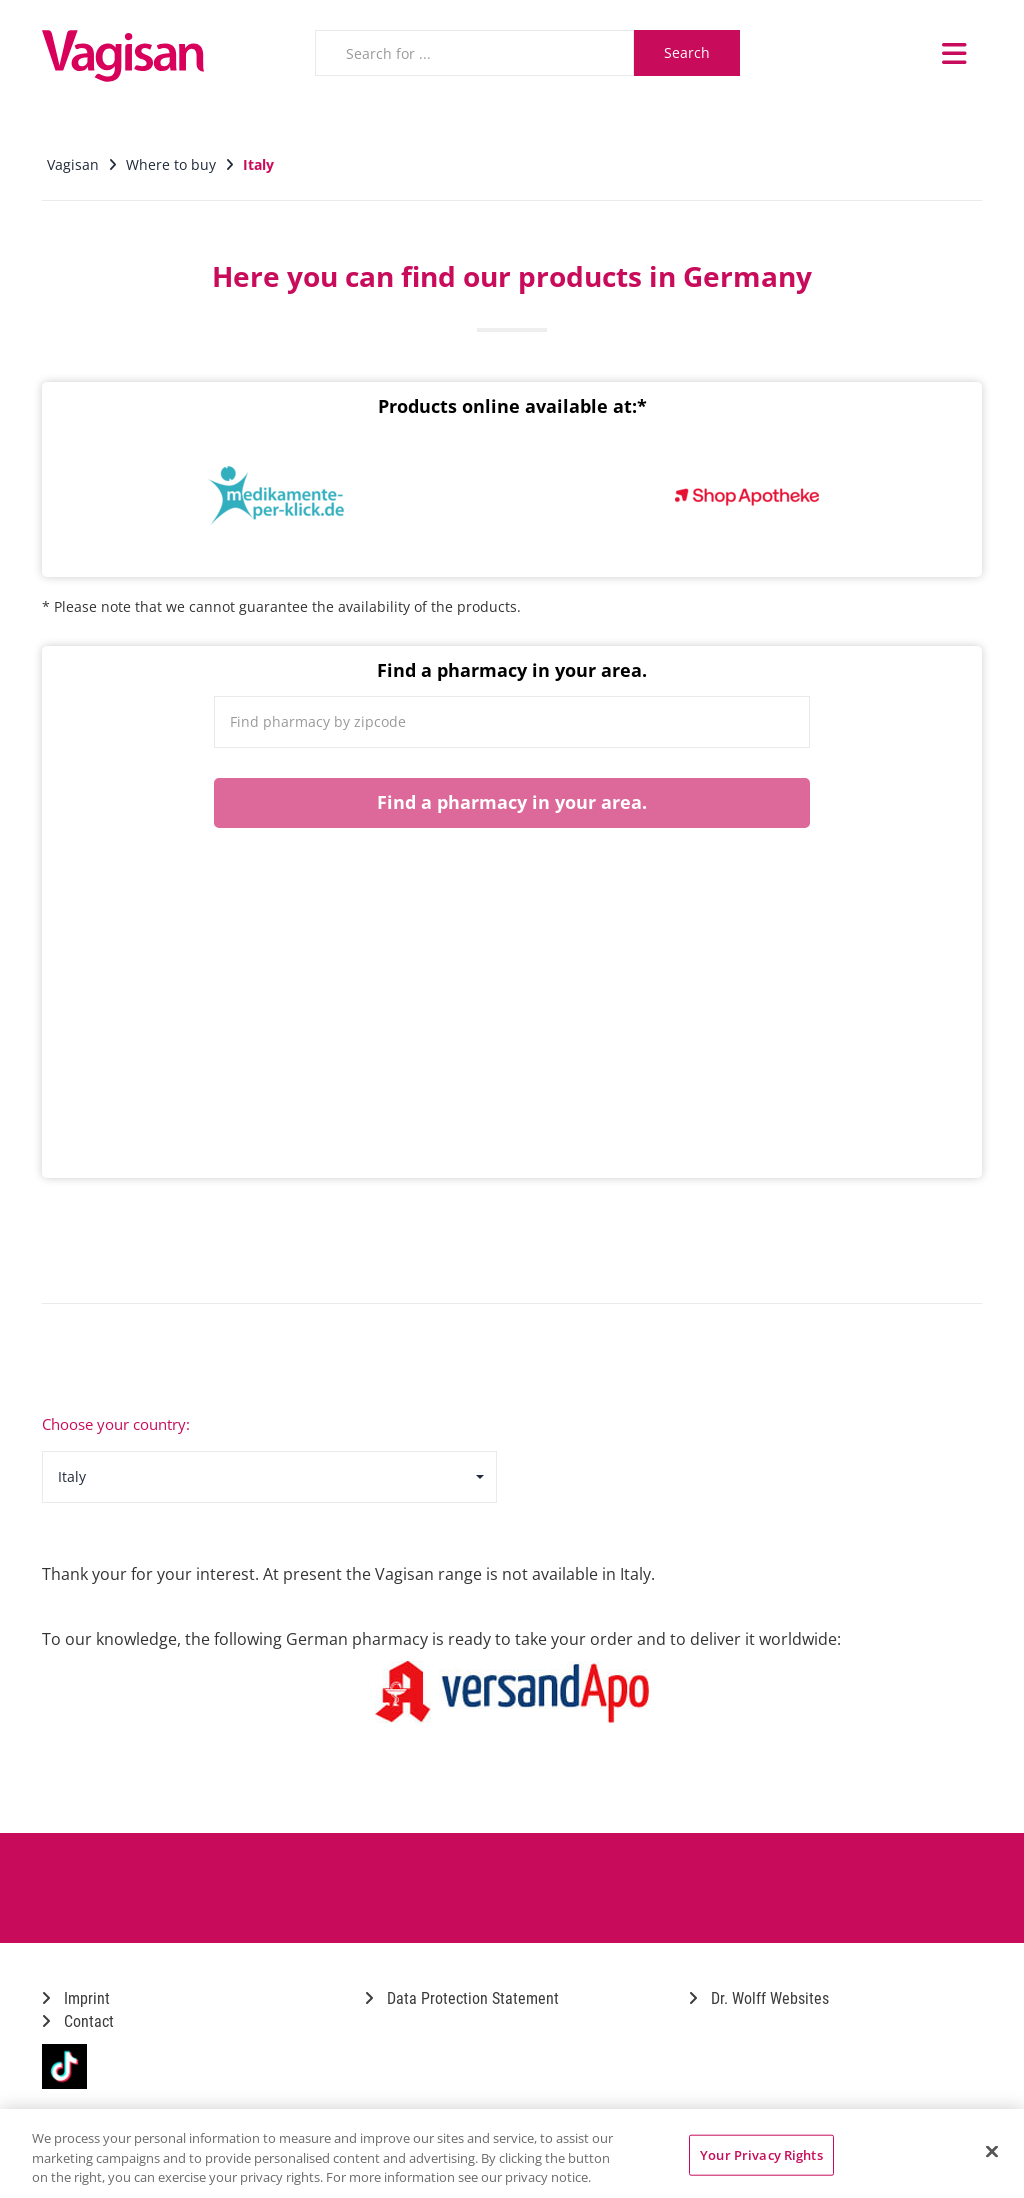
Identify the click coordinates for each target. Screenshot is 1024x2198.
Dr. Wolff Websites (759, 1998)
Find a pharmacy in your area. (512, 802)
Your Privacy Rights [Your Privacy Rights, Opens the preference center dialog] (761, 2154)
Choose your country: (116, 1424)
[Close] (992, 2151)
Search (687, 52)
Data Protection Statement (462, 1998)
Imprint (76, 1998)
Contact (78, 2021)
